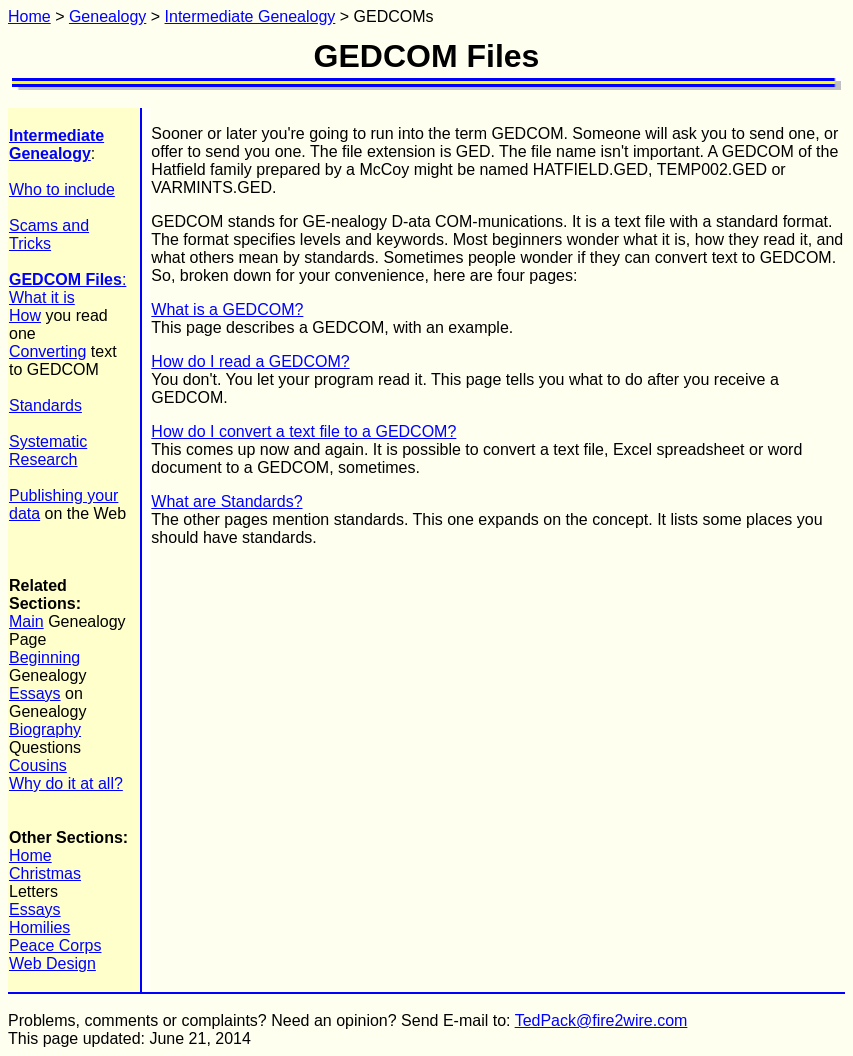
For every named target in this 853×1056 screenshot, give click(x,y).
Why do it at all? (66, 783)
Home (29, 16)
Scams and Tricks (49, 234)
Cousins (38, 765)
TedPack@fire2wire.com (601, 1020)
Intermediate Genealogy (250, 16)
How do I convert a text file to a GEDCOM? (303, 431)
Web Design (52, 963)
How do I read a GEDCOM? (250, 361)
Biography (45, 729)
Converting (47, 351)
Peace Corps (55, 945)
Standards (45, 405)
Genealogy (107, 16)
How (25, 315)
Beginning (44, 657)
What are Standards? (226, 501)
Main (26, 621)
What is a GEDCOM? (227, 309)
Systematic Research (48, 450)
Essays (35, 693)
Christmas (45, 873)
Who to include (62, 189)
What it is (42, 297)
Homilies (39, 927)
